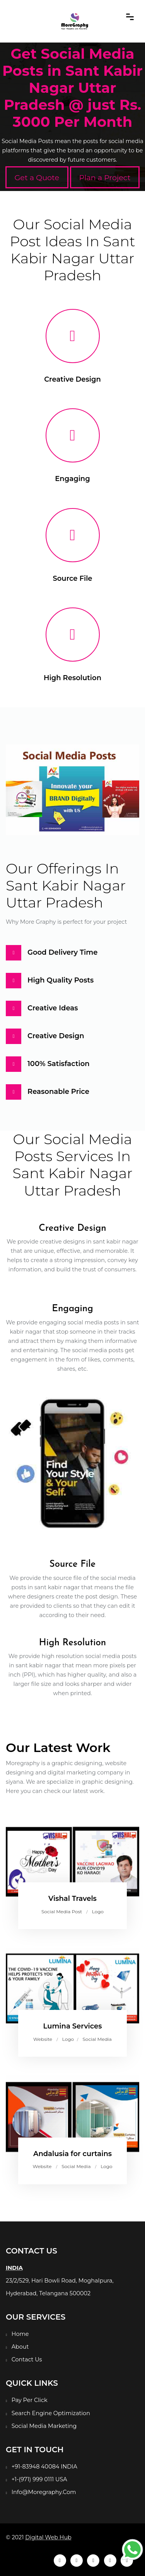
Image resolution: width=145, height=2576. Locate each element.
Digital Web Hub (48, 2537)
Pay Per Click (30, 2400)
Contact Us (27, 2359)
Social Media (96, 2039)
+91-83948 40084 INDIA (44, 2466)
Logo (98, 1911)
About (20, 2346)
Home (20, 2333)
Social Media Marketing (44, 2425)
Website (42, 2039)
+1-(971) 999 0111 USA (39, 2479)
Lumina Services (72, 2026)
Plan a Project (105, 177)
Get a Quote (37, 177)
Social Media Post (61, 1911)
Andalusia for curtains (72, 2154)
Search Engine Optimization (51, 2413)
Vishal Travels (72, 1898)
